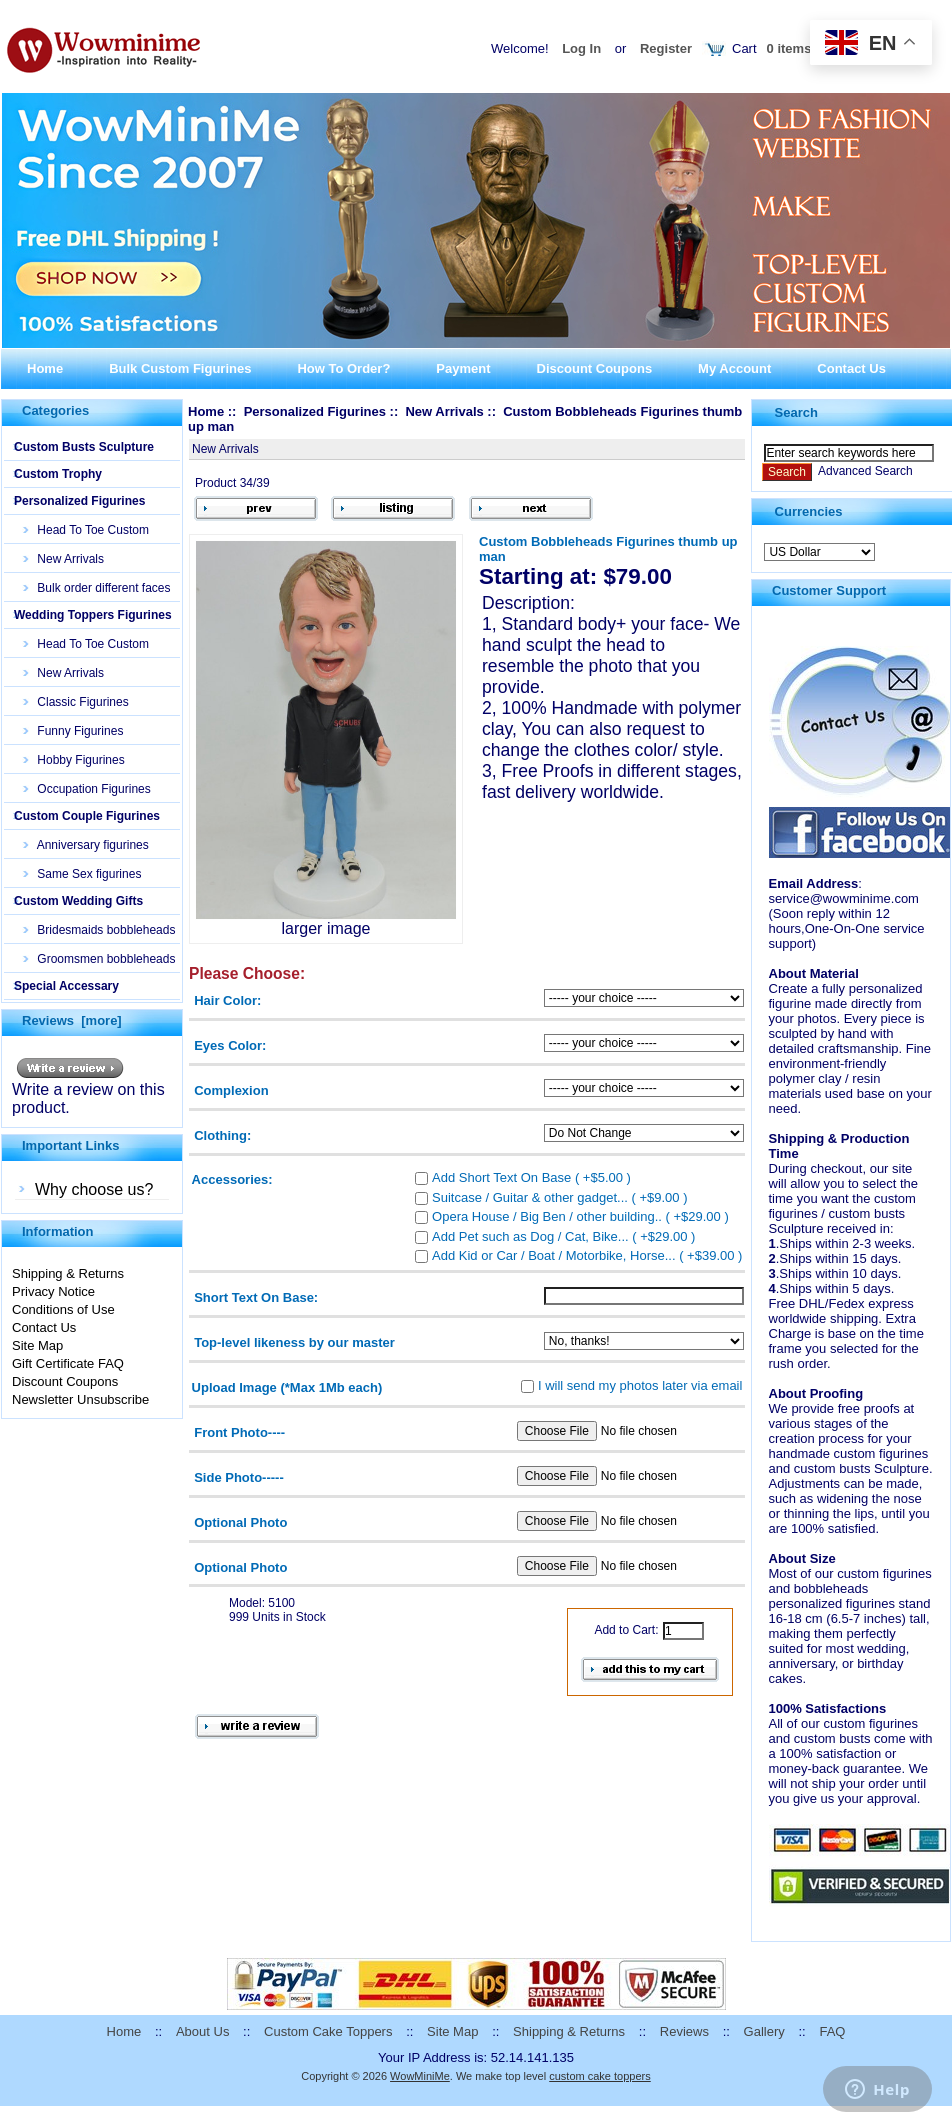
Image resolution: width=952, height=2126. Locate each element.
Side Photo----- (239, 1477)
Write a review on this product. (88, 1091)
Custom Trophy (58, 474)
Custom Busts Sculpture (84, 447)
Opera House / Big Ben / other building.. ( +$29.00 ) (580, 1216)
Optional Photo (240, 1521)
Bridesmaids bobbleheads (99, 930)
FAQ (832, 2031)
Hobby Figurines (74, 760)
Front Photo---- (239, 1432)
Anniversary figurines (86, 845)
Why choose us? (94, 1189)
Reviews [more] (72, 1020)
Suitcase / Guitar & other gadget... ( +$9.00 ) (559, 1196)
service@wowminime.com (844, 898)
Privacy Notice (53, 1291)
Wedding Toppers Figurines (93, 615)
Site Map (37, 1345)
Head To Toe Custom (86, 530)
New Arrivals (64, 559)
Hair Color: (227, 1000)
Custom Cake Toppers (328, 2031)
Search (796, 412)
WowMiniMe (420, 2076)
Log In (581, 48)
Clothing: (222, 1134)
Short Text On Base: (256, 1297)
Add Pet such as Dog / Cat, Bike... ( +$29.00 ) (563, 1235)
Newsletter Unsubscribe (80, 1399)
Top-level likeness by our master (294, 1342)
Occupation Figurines (87, 789)
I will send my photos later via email (640, 1384)
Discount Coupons (595, 368)
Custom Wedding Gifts (78, 901)
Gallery (764, 2031)
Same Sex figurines (82, 874)
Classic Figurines (76, 702)
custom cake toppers (600, 2076)
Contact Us (851, 368)
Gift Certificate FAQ (68, 1363)
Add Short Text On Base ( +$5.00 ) (531, 1177)
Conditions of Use (63, 1309)
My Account (734, 368)
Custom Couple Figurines (87, 816)
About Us (202, 2031)
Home (45, 368)
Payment (463, 368)
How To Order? (343, 368)
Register (666, 48)
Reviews (684, 2031)
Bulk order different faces (97, 588)
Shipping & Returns (68, 1273)
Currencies (809, 511)
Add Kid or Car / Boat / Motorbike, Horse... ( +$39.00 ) (587, 1255)
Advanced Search (865, 471)
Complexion (231, 1090)
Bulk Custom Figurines (180, 368)
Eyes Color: (230, 1045)
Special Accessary (66, 986)
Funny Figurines (73, 731)
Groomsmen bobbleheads (99, 959)
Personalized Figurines (79, 501)
